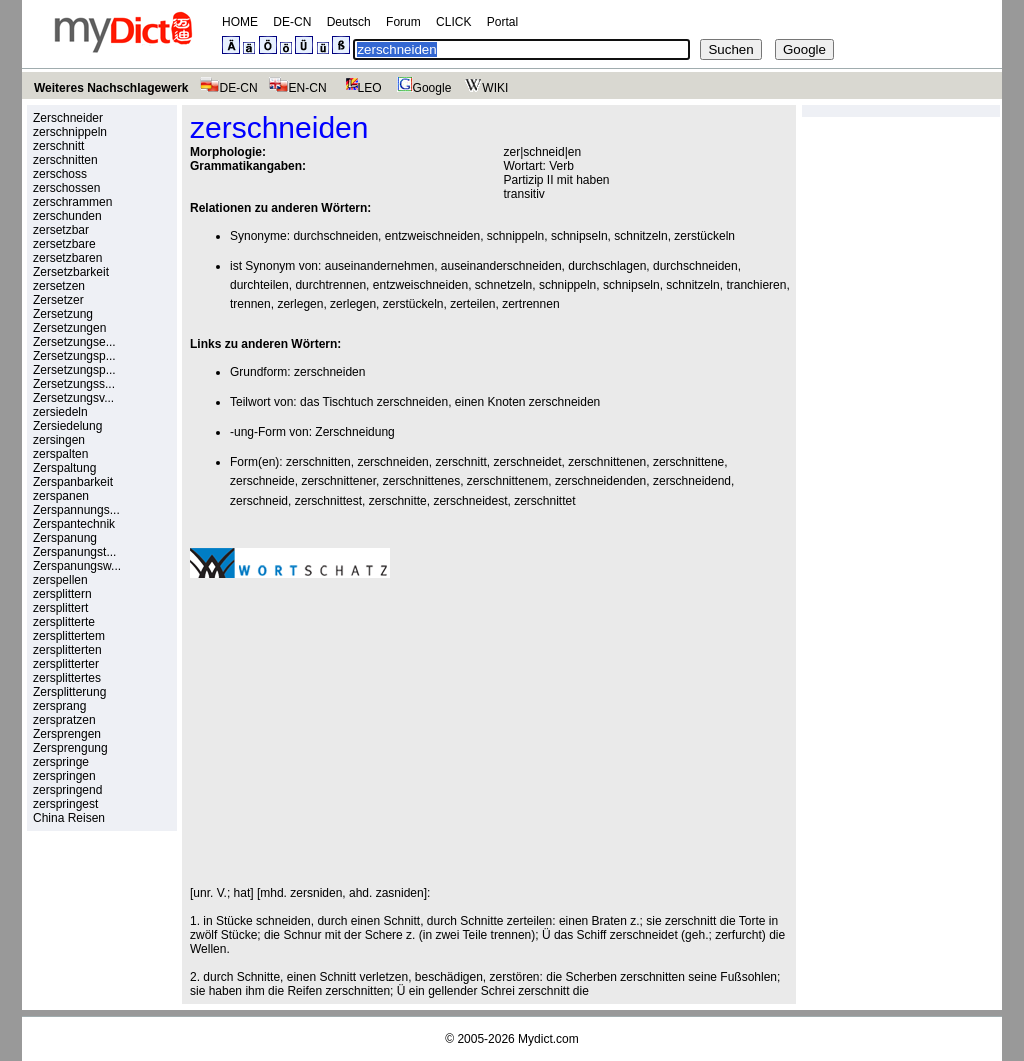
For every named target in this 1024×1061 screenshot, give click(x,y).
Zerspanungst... (74, 552)
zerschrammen (72, 202)
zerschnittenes (421, 481)
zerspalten (60, 454)
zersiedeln (60, 412)
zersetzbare (64, 244)
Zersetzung (63, 314)
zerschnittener (338, 481)
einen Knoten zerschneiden (527, 402)
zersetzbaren (67, 258)
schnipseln (579, 236)
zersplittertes (67, 678)
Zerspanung (65, 538)
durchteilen (259, 285)
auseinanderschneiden (501, 266)
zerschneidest (470, 501)
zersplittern (62, 594)
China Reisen (69, 818)
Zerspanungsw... (77, 566)
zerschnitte (398, 501)
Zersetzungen (69, 328)
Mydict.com (548, 1039)
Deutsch (349, 22)
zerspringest (65, 804)
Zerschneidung (354, 432)
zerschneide (262, 481)
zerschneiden (329, 372)
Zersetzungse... (74, 342)
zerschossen (66, 188)
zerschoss (60, 174)
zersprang (59, 706)
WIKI (484, 88)
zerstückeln (704, 236)
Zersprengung (70, 748)
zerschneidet (527, 462)
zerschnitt (58, 146)
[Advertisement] (358, 732)
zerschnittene (688, 462)
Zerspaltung (64, 468)
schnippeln (515, 236)
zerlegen (300, 304)
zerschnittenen (607, 462)
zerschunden (67, 216)
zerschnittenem (507, 481)
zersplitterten (67, 650)
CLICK (453, 22)
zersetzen (59, 286)
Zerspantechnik (74, 524)
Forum (403, 22)
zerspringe (61, 762)
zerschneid (259, 501)
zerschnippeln (70, 132)
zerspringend (67, 790)
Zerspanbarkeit (73, 482)
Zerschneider (68, 118)
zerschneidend (692, 481)
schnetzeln (503, 285)
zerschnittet (544, 501)
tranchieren (756, 285)
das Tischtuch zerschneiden (374, 402)
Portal (502, 22)
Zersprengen (67, 734)
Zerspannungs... (76, 510)
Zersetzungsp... (74, 356)
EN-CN (297, 88)
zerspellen (60, 580)
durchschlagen (607, 266)
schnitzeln (640, 236)
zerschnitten (65, 160)
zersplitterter (66, 664)
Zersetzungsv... (73, 398)
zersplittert (60, 608)
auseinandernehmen (379, 266)
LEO (359, 88)
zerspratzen (64, 720)
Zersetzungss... (74, 384)
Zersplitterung (69, 692)
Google (422, 88)
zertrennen (530, 304)
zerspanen (61, 496)
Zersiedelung (67, 426)
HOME (240, 22)
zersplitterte (64, 622)
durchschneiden (335, 236)
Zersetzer (58, 300)
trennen (250, 304)
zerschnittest (328, 501)
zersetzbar (61, 230)
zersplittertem (69, 636)
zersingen (59, 440)
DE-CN (292, 22)
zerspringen (64, 776)
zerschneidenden (600, 481)
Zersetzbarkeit (71, 272)
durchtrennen (330, 285)
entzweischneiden (432, 236)
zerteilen (472, 304)
